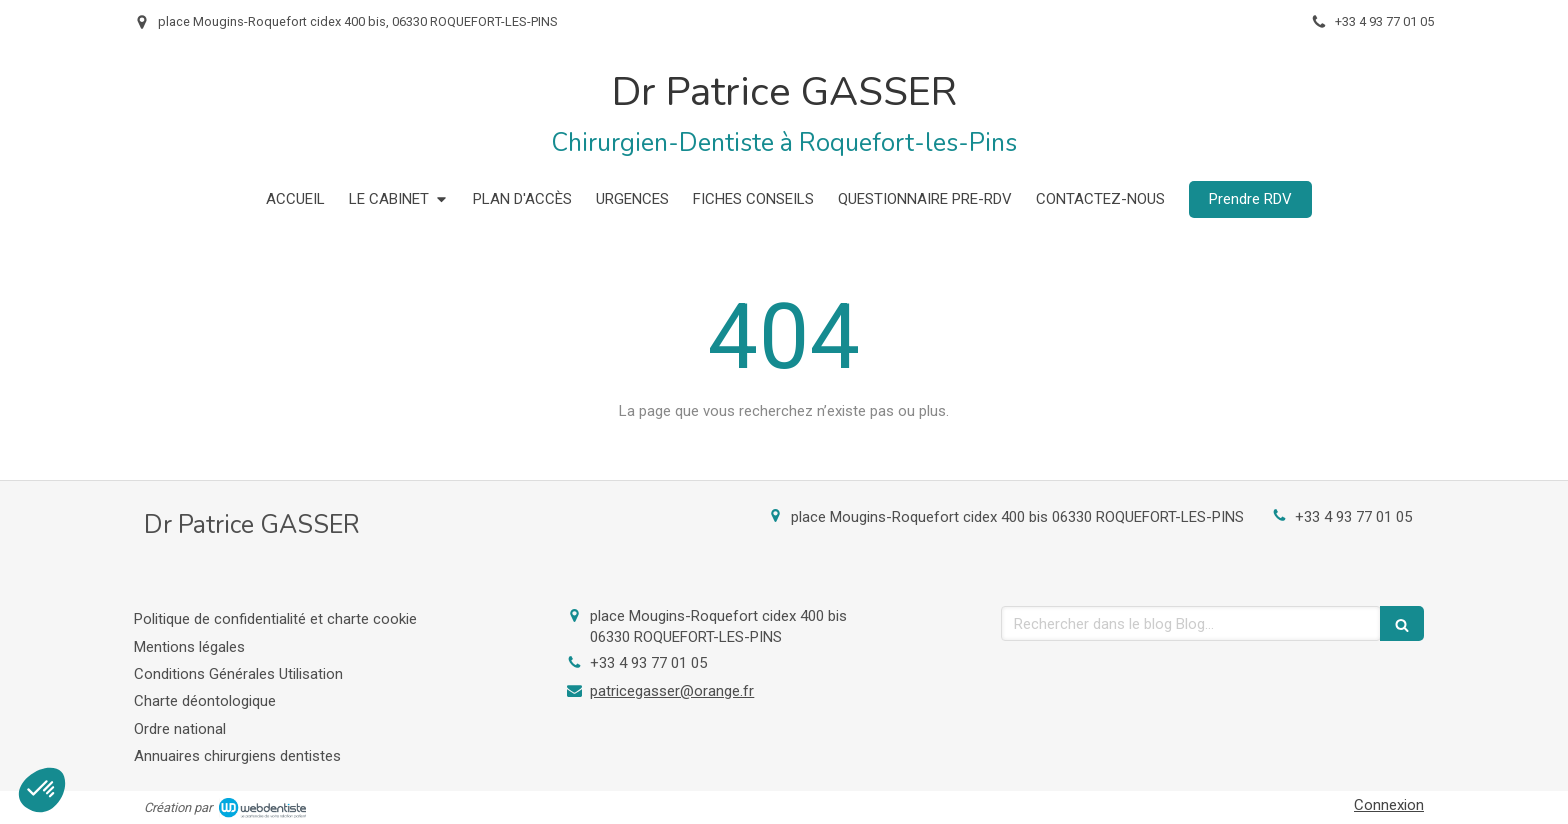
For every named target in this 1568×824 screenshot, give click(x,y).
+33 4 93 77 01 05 (1353, 517)
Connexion (1389, 805)
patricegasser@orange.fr (672, 691)
